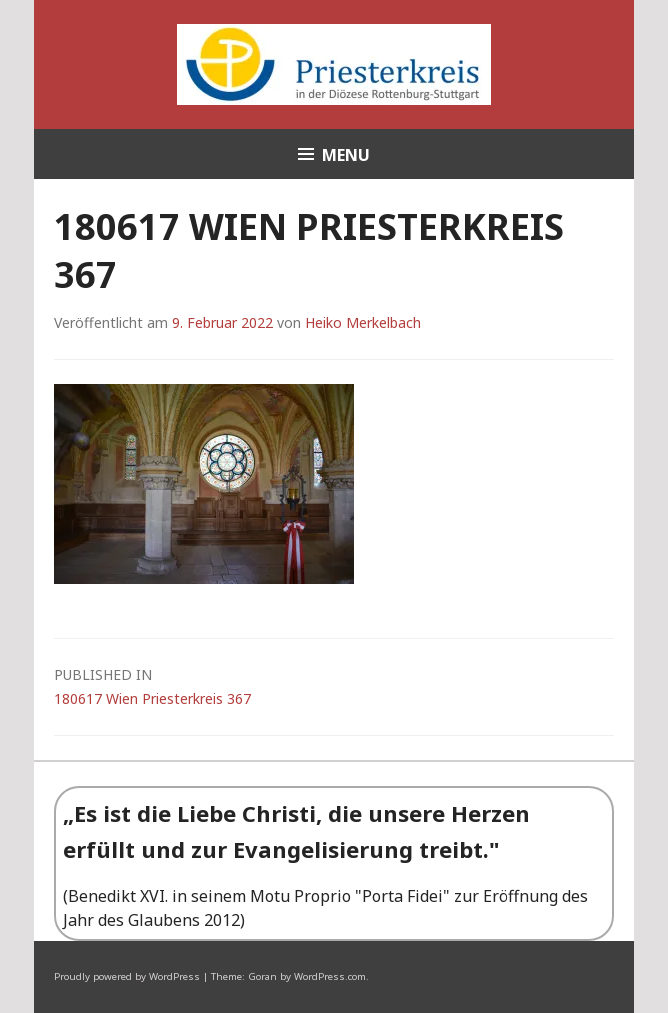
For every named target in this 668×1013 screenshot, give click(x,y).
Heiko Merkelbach (363, 322)
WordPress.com (330, 976)
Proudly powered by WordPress (127, 976)
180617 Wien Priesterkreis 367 (334, 685)
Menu (346, 155)
